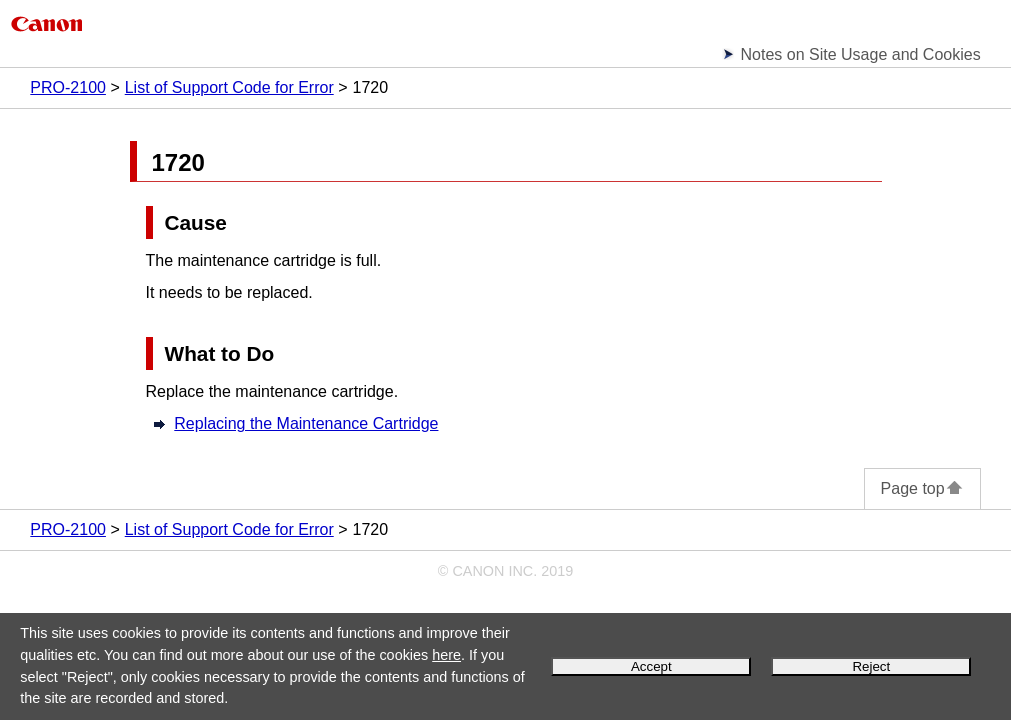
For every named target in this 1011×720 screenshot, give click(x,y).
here (446, 655)
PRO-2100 (68, 87)
